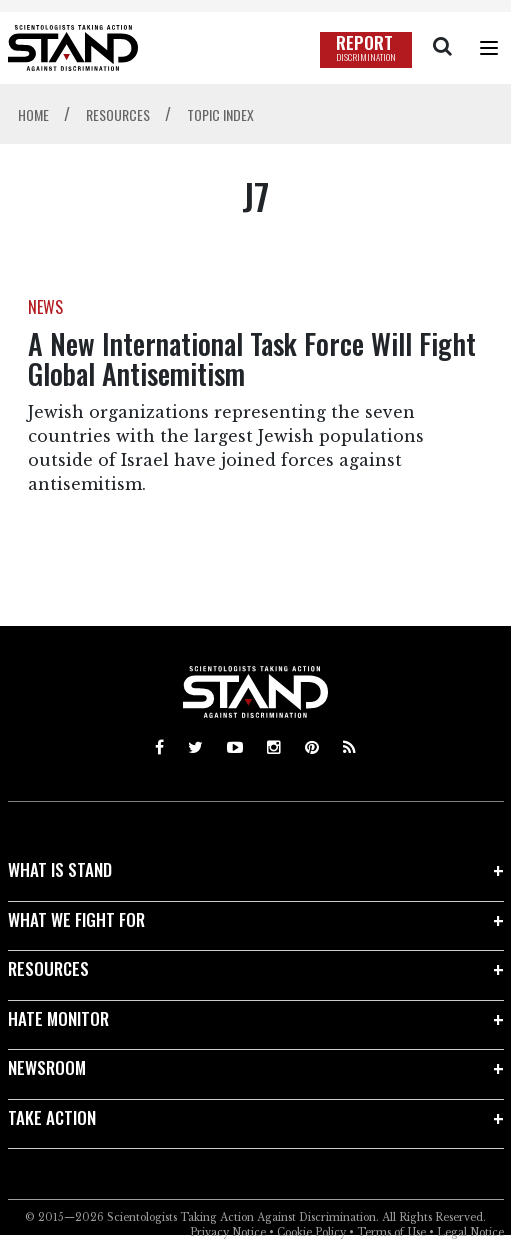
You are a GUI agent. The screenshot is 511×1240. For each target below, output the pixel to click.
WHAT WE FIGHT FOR (76, 919)
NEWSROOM (47, 1067)
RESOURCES (48, 968)
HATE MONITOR (58, 1018)
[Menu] (489, 48)
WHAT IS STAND (60, 869)
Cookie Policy (311, 1232)
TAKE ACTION (52, 1117)
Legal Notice (470, 1232)
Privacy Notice (228, 1232)
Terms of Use (391, 1232)
